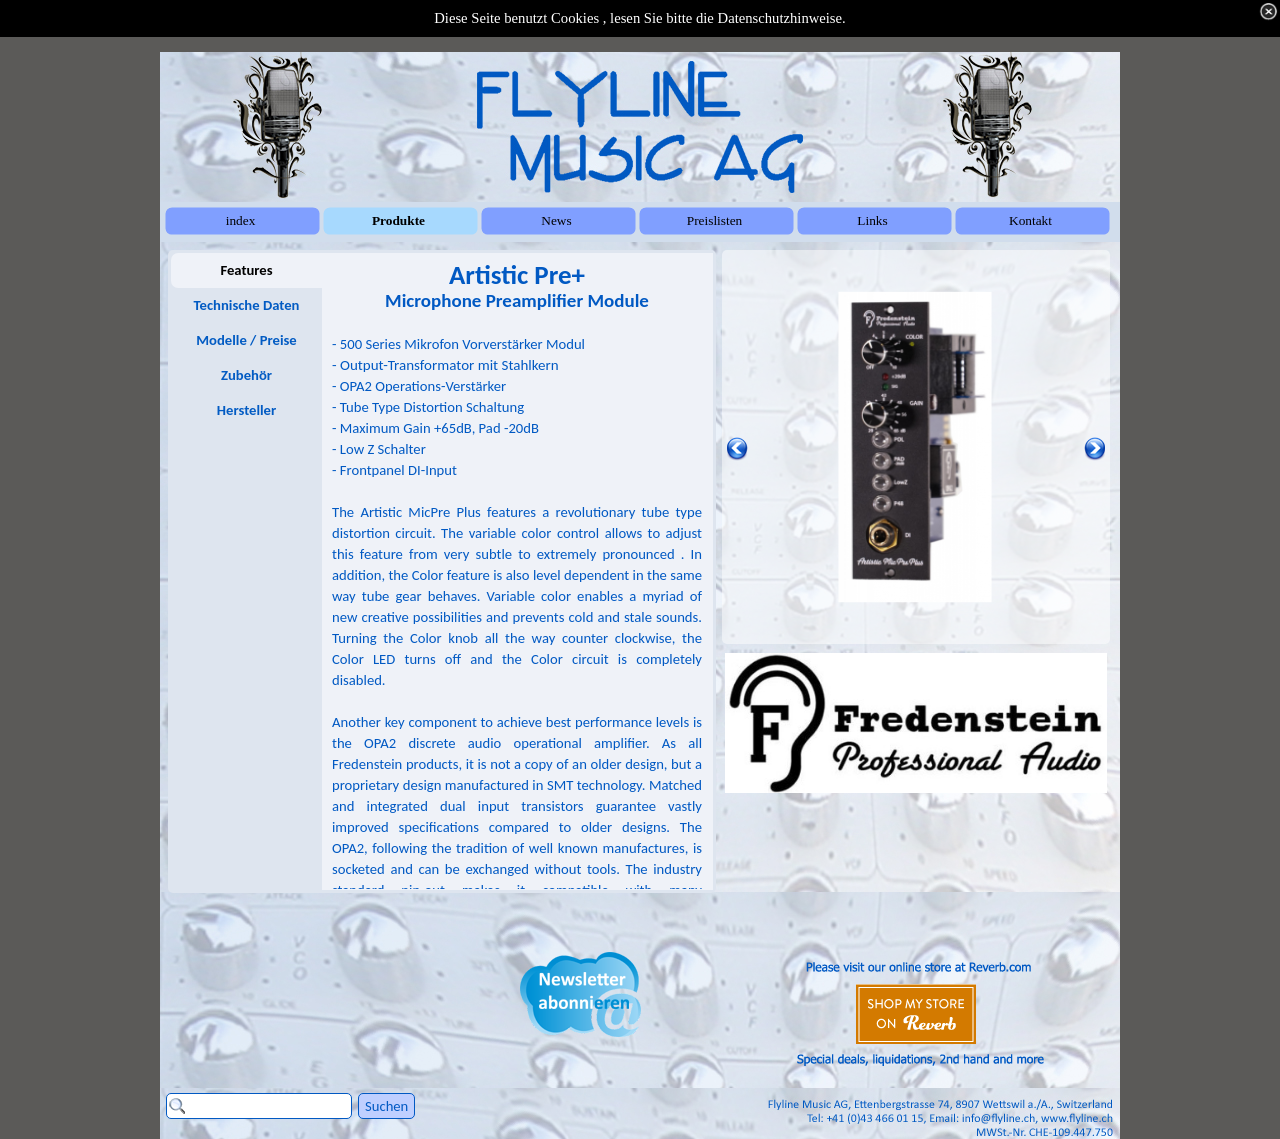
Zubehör (246, 375)
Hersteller (246, 410)
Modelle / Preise (246, 340)
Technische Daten (247, 305)
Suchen (386, 1106)
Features (246, 270)
